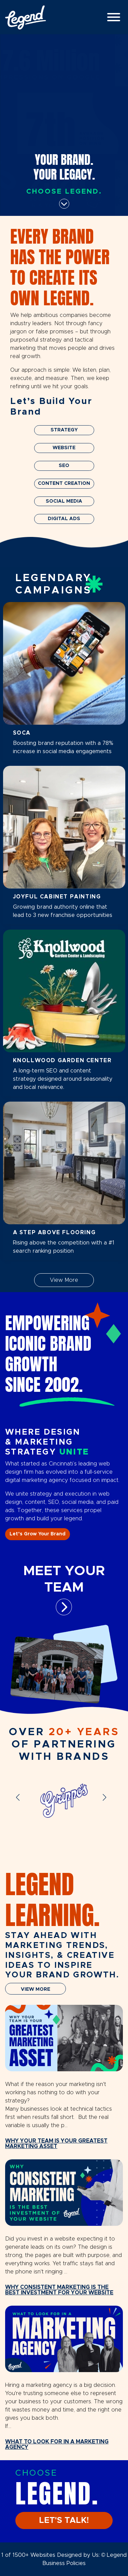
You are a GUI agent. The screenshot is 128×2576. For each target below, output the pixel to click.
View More (64, 1280)
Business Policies (64, 2563)
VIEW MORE (35, 1989)
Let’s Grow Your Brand (38, 1534)
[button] (20, 1801)
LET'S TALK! (64, 2520)
